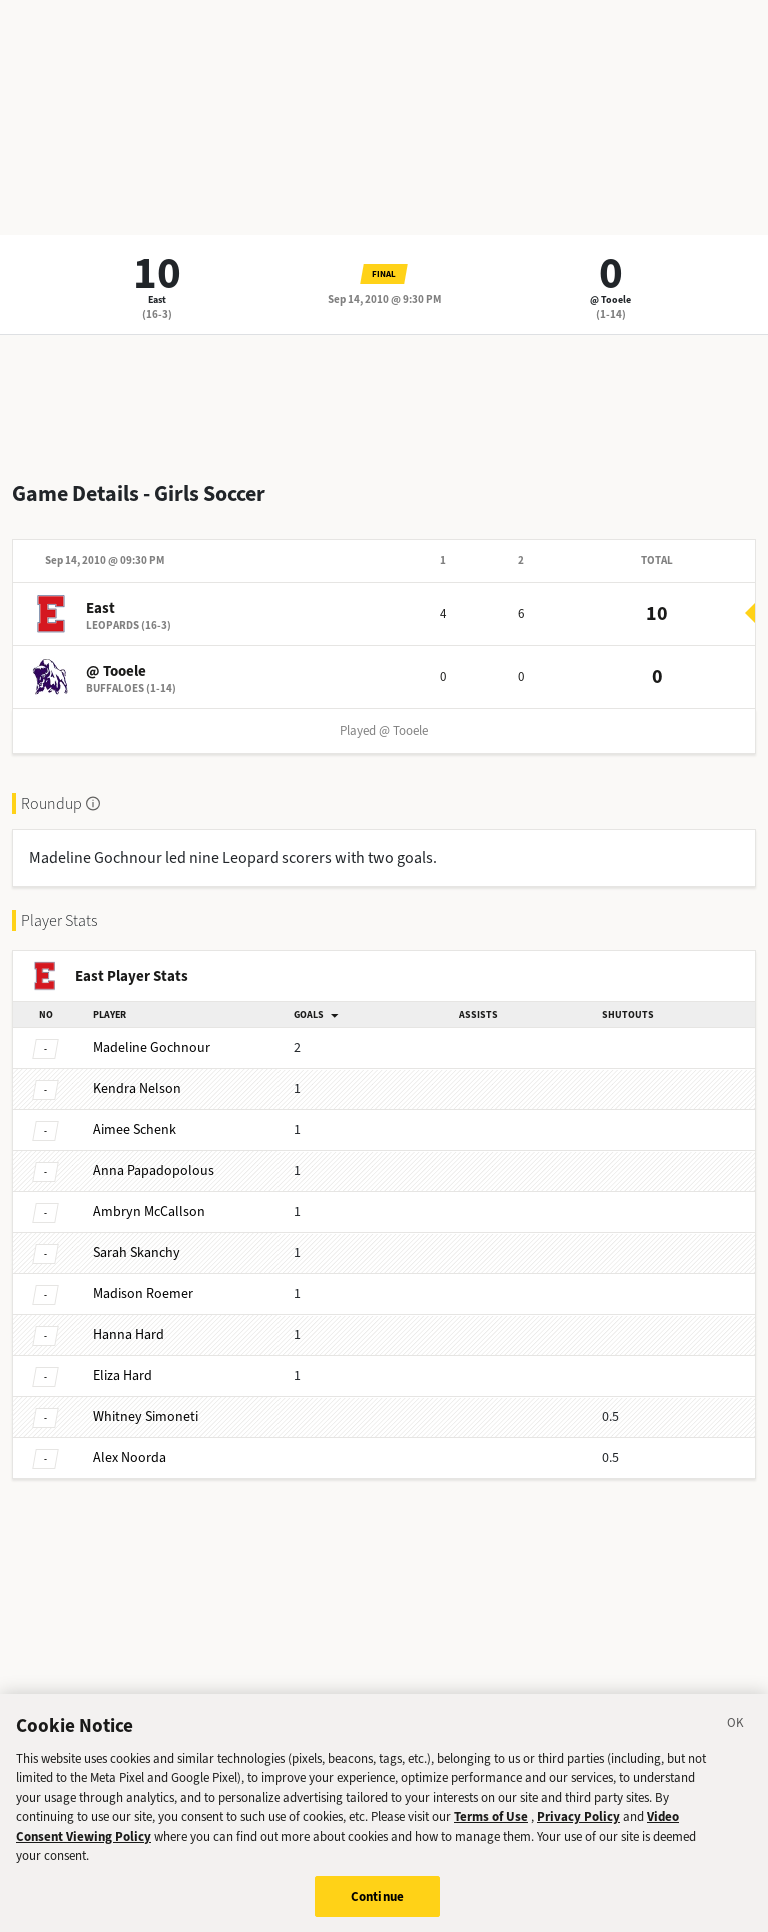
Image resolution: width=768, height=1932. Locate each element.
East (157, 299)
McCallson (149, 1211)
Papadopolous (153, 1170)
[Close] (736, 1740)
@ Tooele (610, 299)
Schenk (134, 1129)
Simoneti (145, 1416)
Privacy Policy (578, 1830)
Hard (128, 1334)
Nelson (137, 1088)
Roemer (143, 1293)
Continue (377, 1910)
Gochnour (151, 1047)
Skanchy (136, 1252)
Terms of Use (491, 1830)
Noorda (129, 1457)
